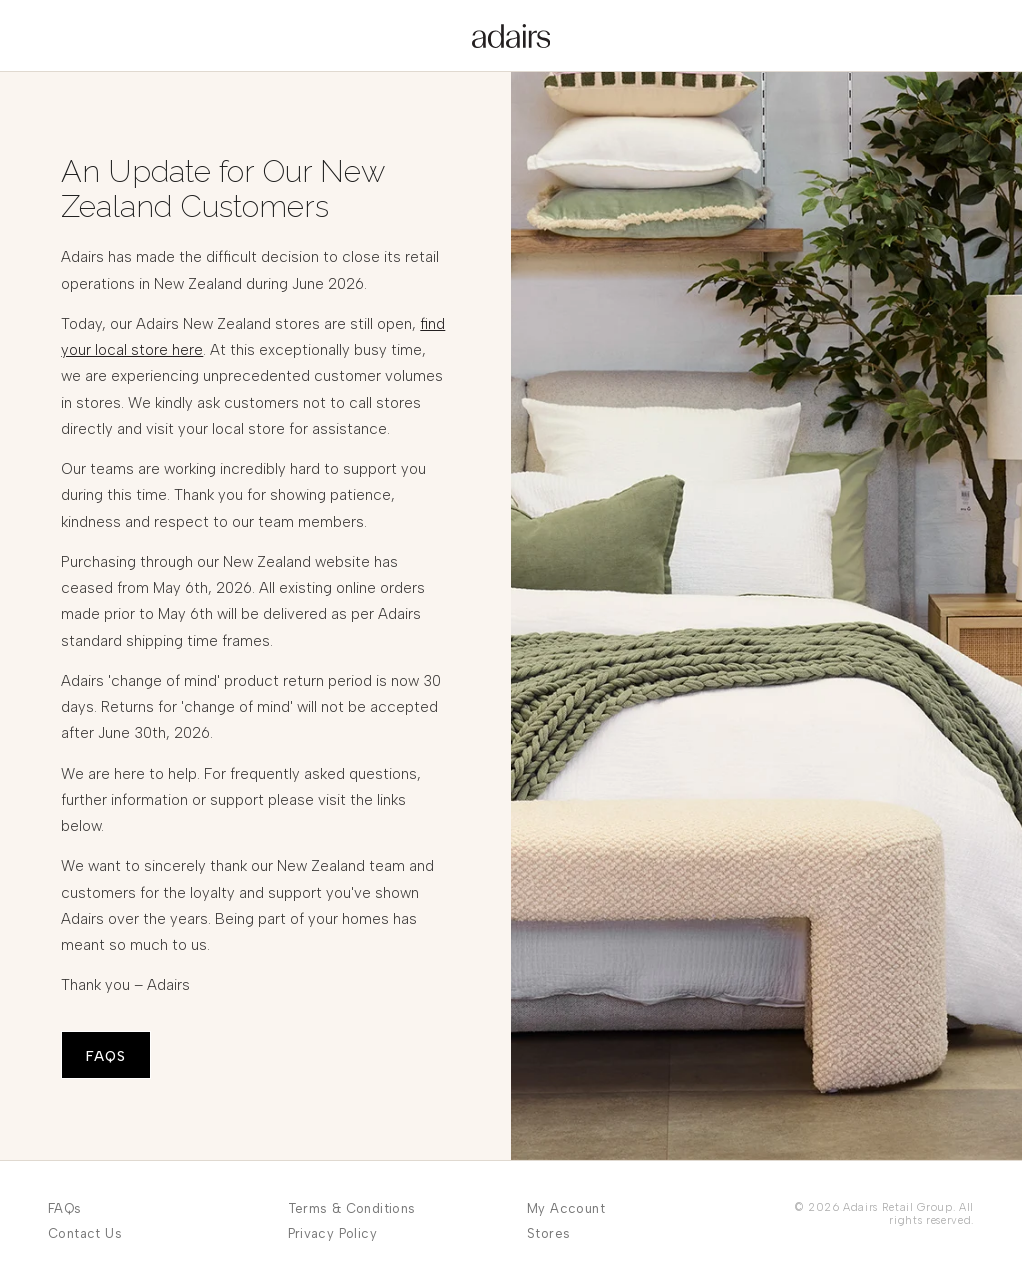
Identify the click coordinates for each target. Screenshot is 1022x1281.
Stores (548, 1233)
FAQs (65, 1208)
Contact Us (85, 1233)
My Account (566, 1208)
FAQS (106, 1056)
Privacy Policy (332, 1233)
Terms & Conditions (352, 1208)
